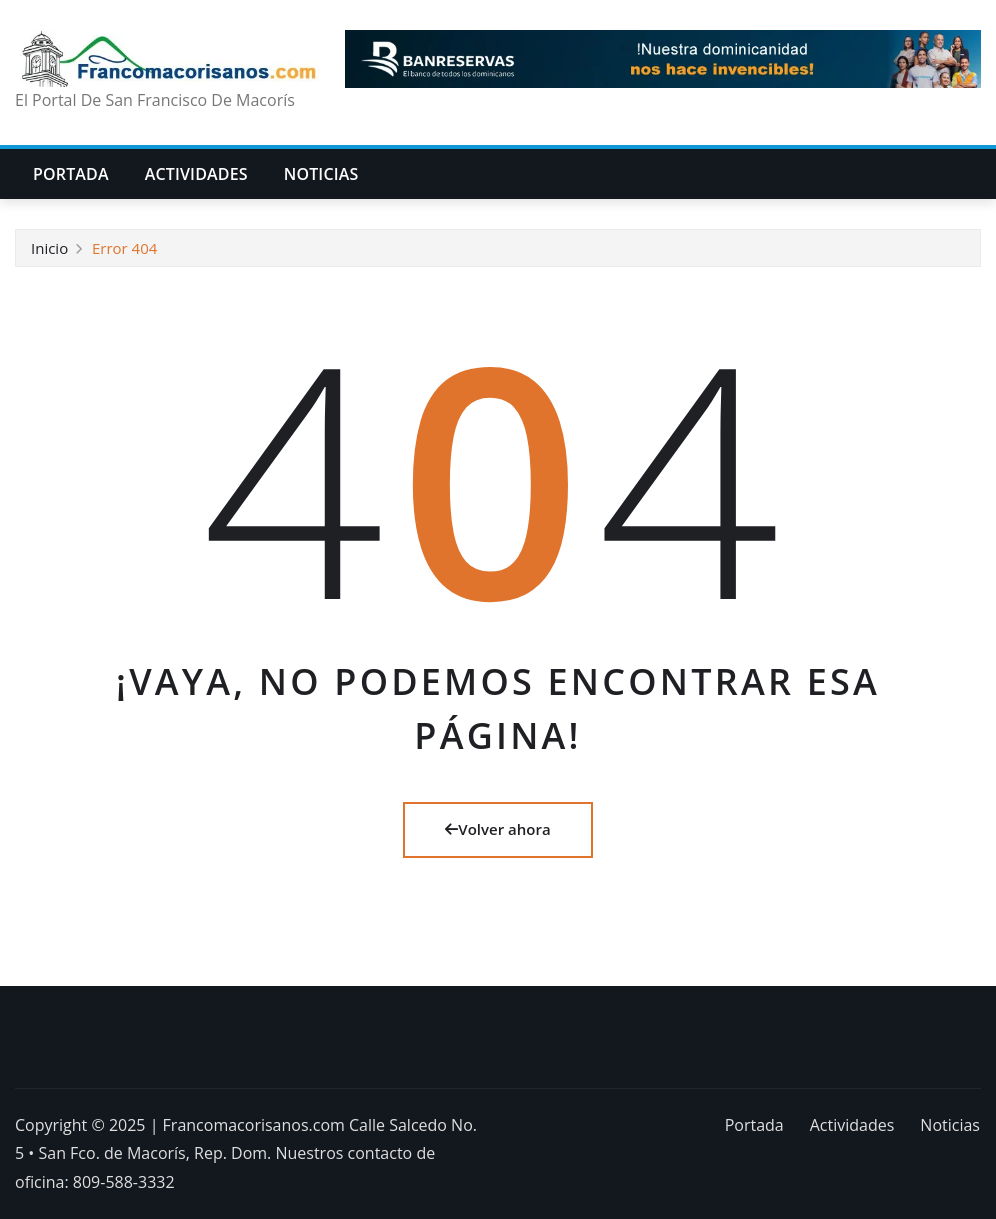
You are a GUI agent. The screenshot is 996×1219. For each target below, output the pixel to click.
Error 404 (124, 248)
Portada (71, 174)
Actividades (196, 174)
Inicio (49, 248)
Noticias (321, 174)
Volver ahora (497, 829)
